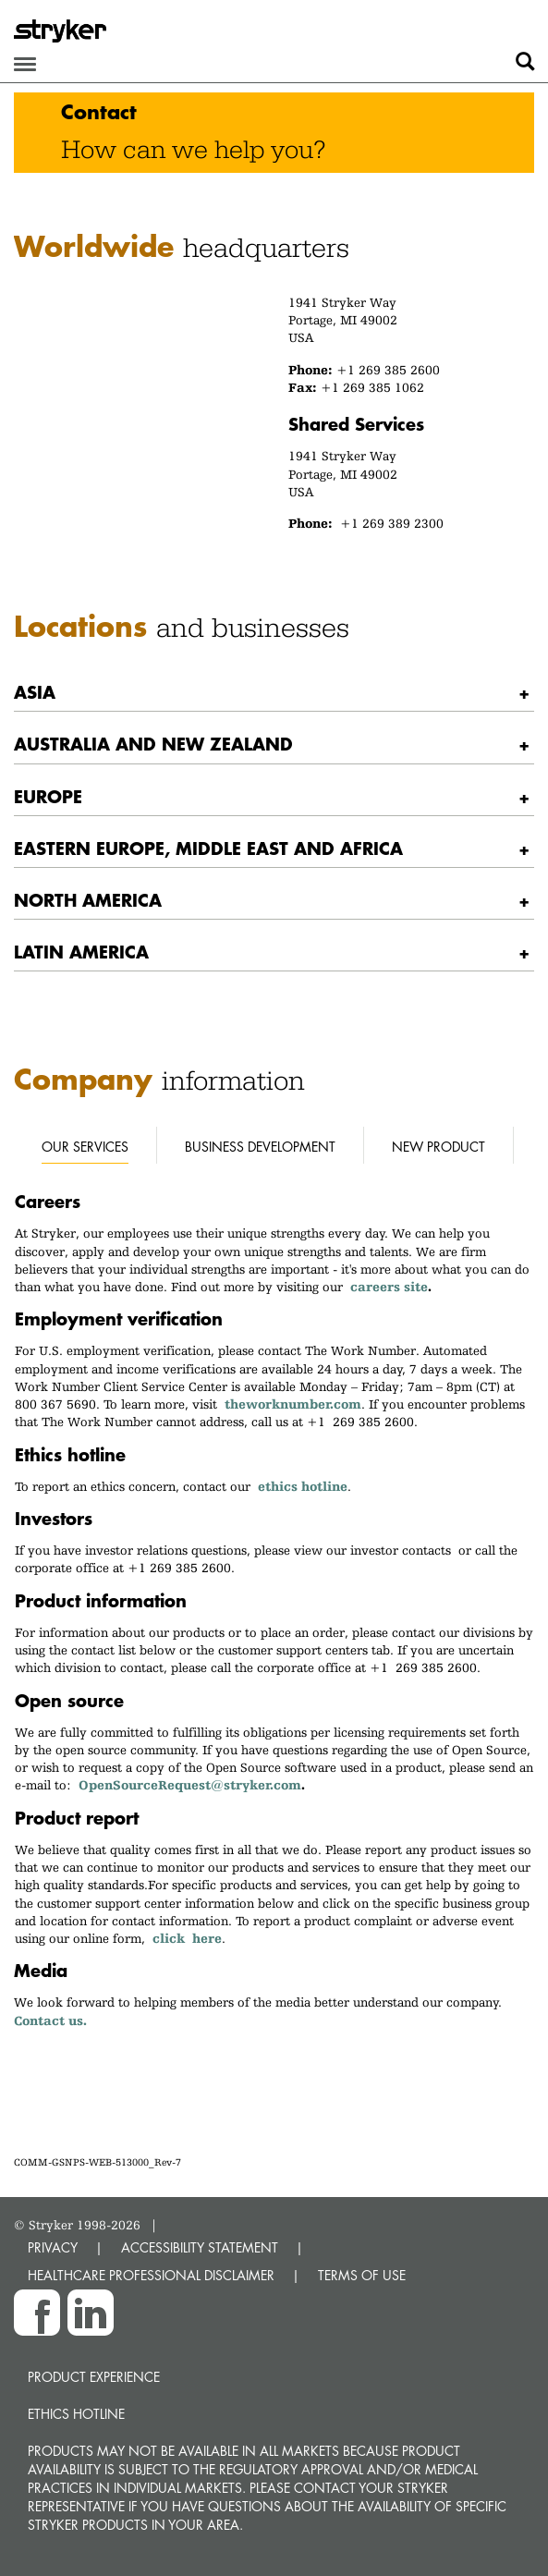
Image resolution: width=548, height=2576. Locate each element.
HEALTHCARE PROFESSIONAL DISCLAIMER (151, 2275)
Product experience (94, 2377)
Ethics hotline (76, 2414)
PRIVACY (53, 2247)
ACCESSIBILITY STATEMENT (199, 2247)
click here (187, 1938)
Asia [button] (34, 691)
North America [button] (88, 899)
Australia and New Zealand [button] (153, 743)
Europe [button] (48, 796)
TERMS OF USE (362, 2275)
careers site (389, 1286)
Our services (85, 1146)
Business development (260, 1146)
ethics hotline (302, 1486)
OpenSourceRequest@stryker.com (190, 1784)
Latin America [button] (81, 951)
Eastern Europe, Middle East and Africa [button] (208, 848)
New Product (438, 1146)
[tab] (274, 693)
